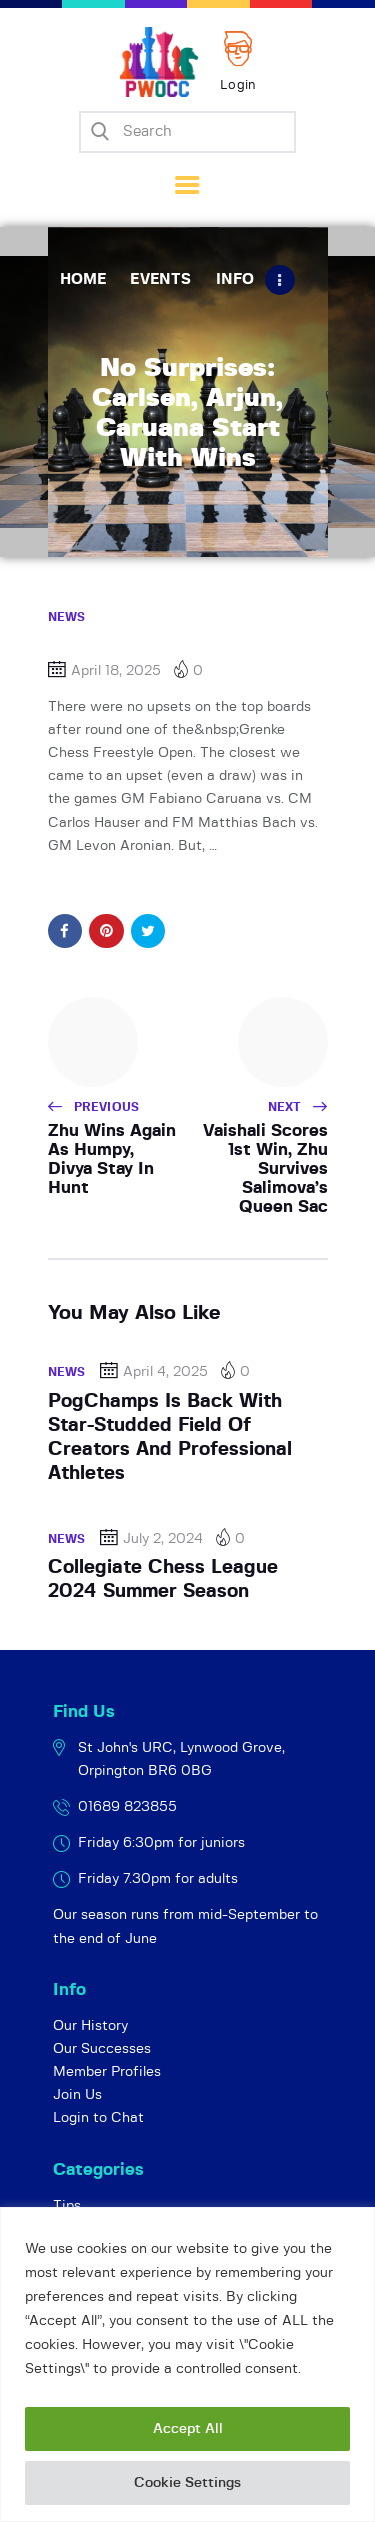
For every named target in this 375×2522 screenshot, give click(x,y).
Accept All (188, 2429)
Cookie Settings (187, 2483)
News (67, 617)
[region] (187, 2364)
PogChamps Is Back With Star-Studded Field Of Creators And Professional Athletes (170, 1438)
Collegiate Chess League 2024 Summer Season (163, 1579)
